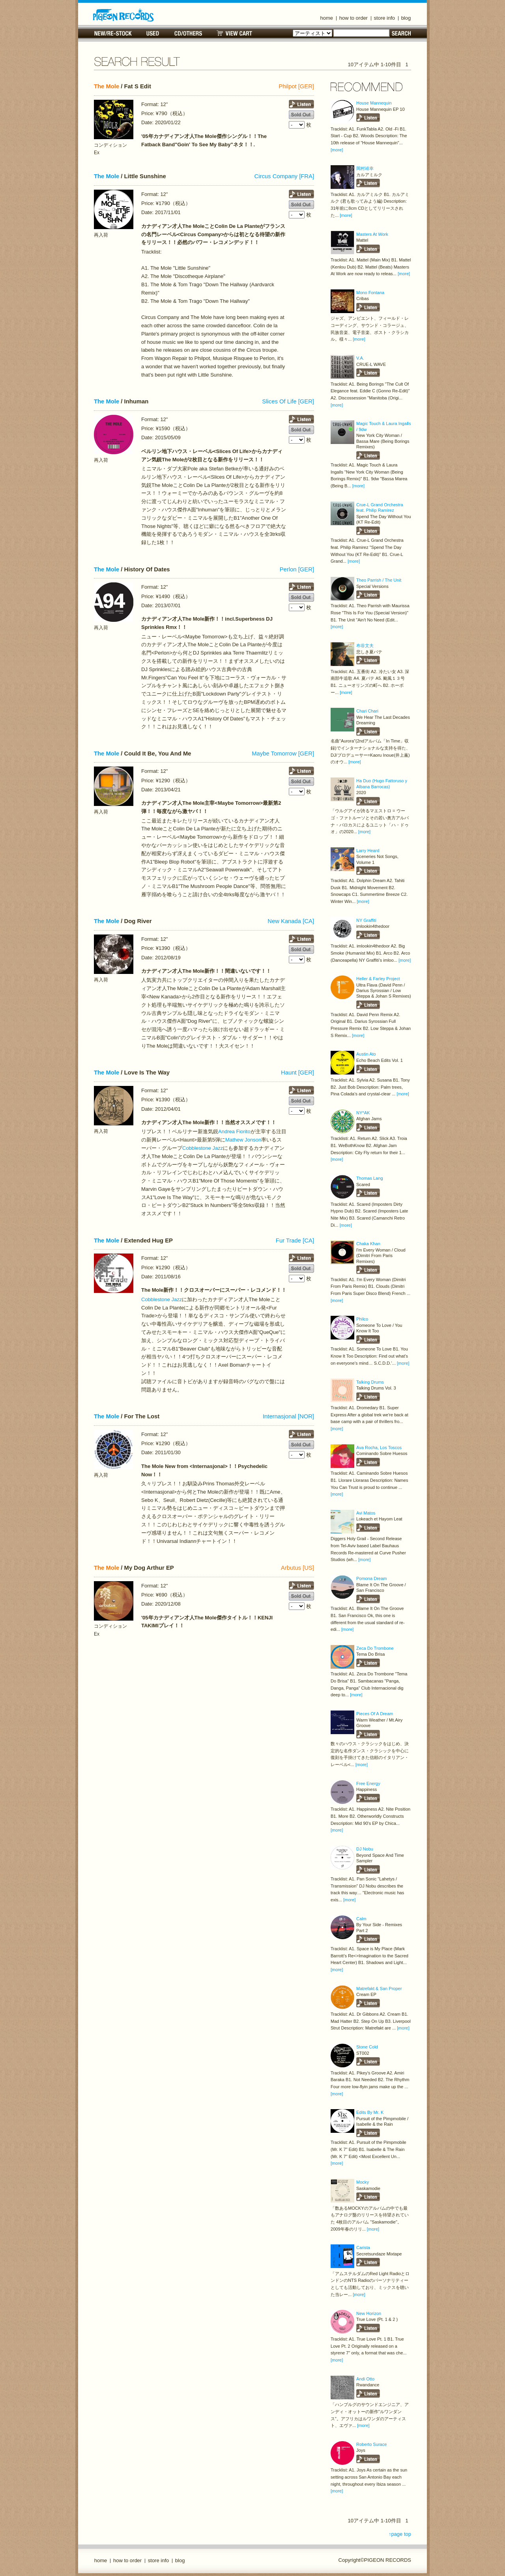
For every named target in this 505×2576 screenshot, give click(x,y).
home (326, 18)
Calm (361, 1918)
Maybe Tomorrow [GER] (283, 753)
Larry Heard (367, 850)
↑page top (400, 2534)
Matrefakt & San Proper (379, 1988)
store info (384, 18)
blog (406, 18)
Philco (362, 1319)
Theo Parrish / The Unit (378, 580)
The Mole (106, 86)
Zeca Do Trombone (375, 1648)
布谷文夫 (365, 645)
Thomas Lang (369, 1178)
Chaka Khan (368, 1243)
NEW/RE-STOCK (113, 33)
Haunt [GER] (297, 1072)
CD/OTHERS (188, 33)
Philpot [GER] (296, 86)
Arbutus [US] (297, 1568)
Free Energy (368, 1783)
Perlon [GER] (297, 569)
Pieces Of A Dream (374, 1713)
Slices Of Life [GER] (288, 401)
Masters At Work (372, 234)
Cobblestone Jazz (202, 1148)
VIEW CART (234, 33)
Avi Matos (365, 1513)
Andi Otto (365, 2378)
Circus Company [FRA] (284, 176)
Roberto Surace (371, 2444)
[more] (337, 149)
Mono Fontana (370, 292)
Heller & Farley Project (378, 978)
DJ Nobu (364, 1849)
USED (153, 33)
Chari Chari (367, 711)
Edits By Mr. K (369, 2112)
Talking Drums (370, 1382)
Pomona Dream (371, 1578)
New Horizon (368, 2313)
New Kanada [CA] (290, 921)
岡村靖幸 (365, 168)
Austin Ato (366, 1054)
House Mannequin (374, 103)
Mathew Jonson (243, 1140)
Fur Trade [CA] (295, 1240)
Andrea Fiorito (234, 1131)
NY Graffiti (366, 920)
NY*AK (363, 1112)
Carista (363, 2247)
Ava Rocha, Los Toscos (379, 1447)
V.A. (360, 358)
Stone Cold (367, 2046)
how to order (353, 18)
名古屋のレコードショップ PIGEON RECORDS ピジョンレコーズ (123, 15)
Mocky (362, 2182)
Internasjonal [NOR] (288, 1416)
